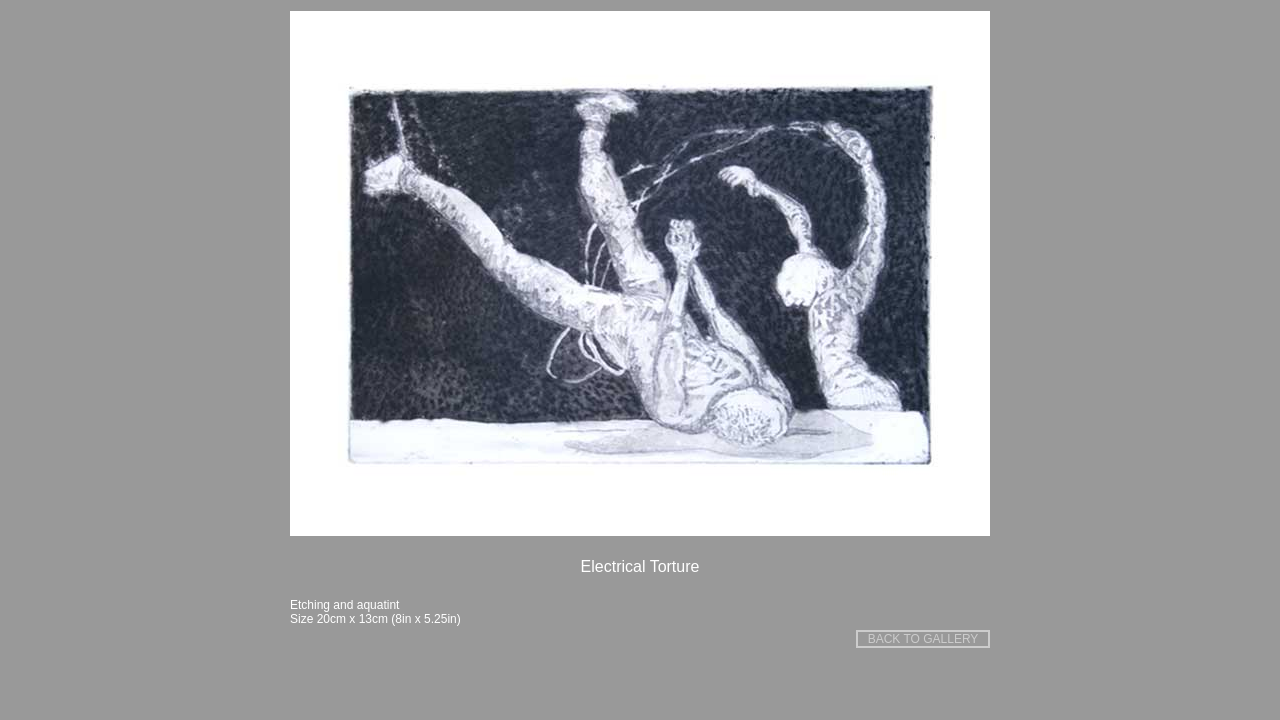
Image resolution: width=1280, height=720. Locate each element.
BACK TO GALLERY (923, 639)
